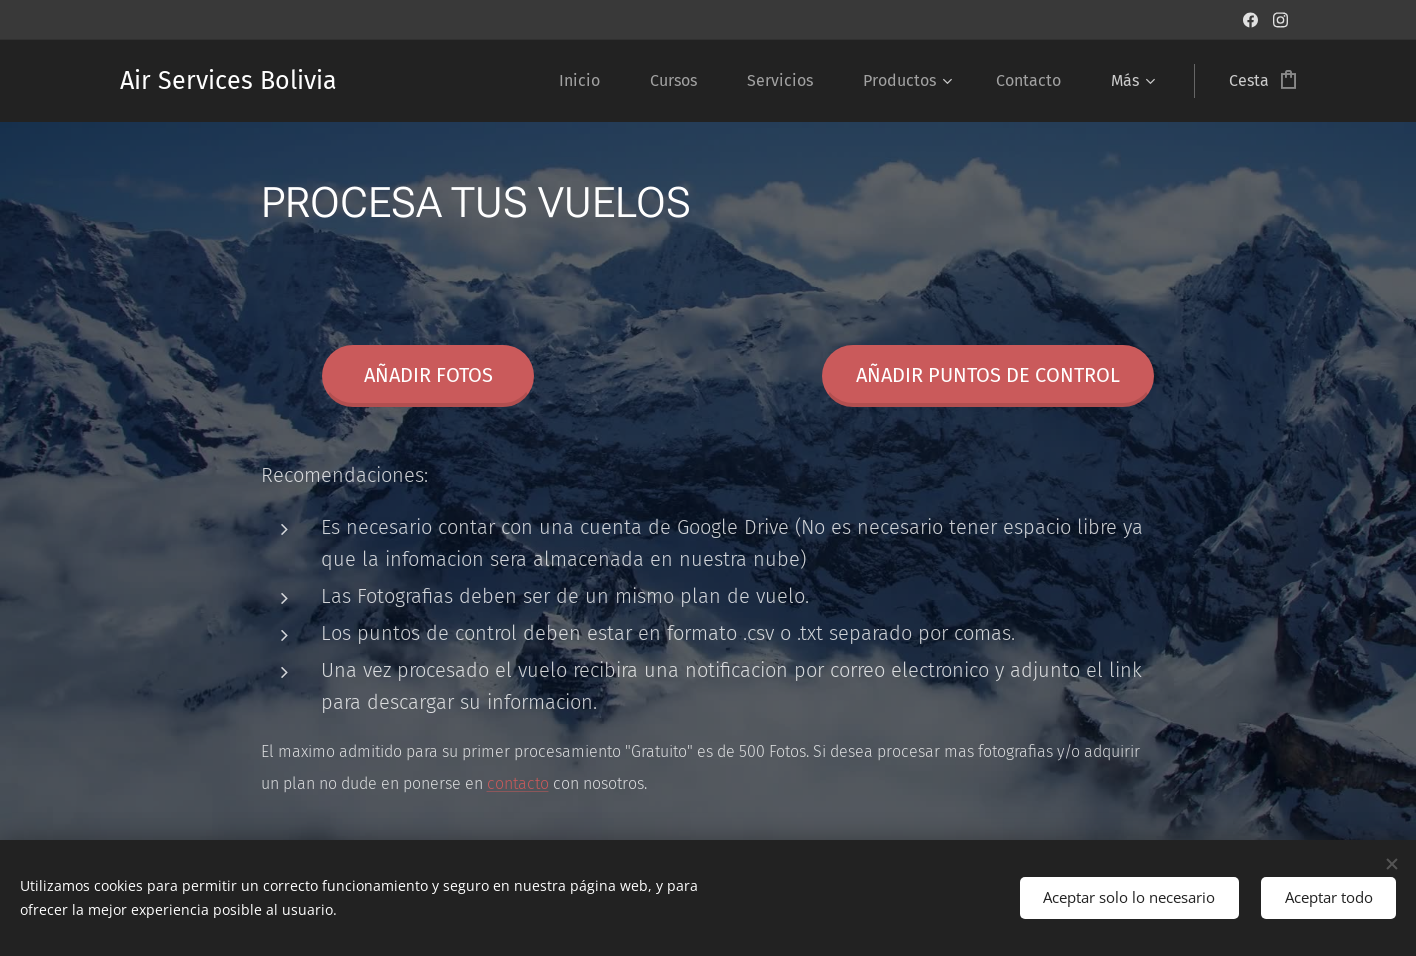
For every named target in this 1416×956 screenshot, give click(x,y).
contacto (518, 783)
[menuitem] (589, 81)
